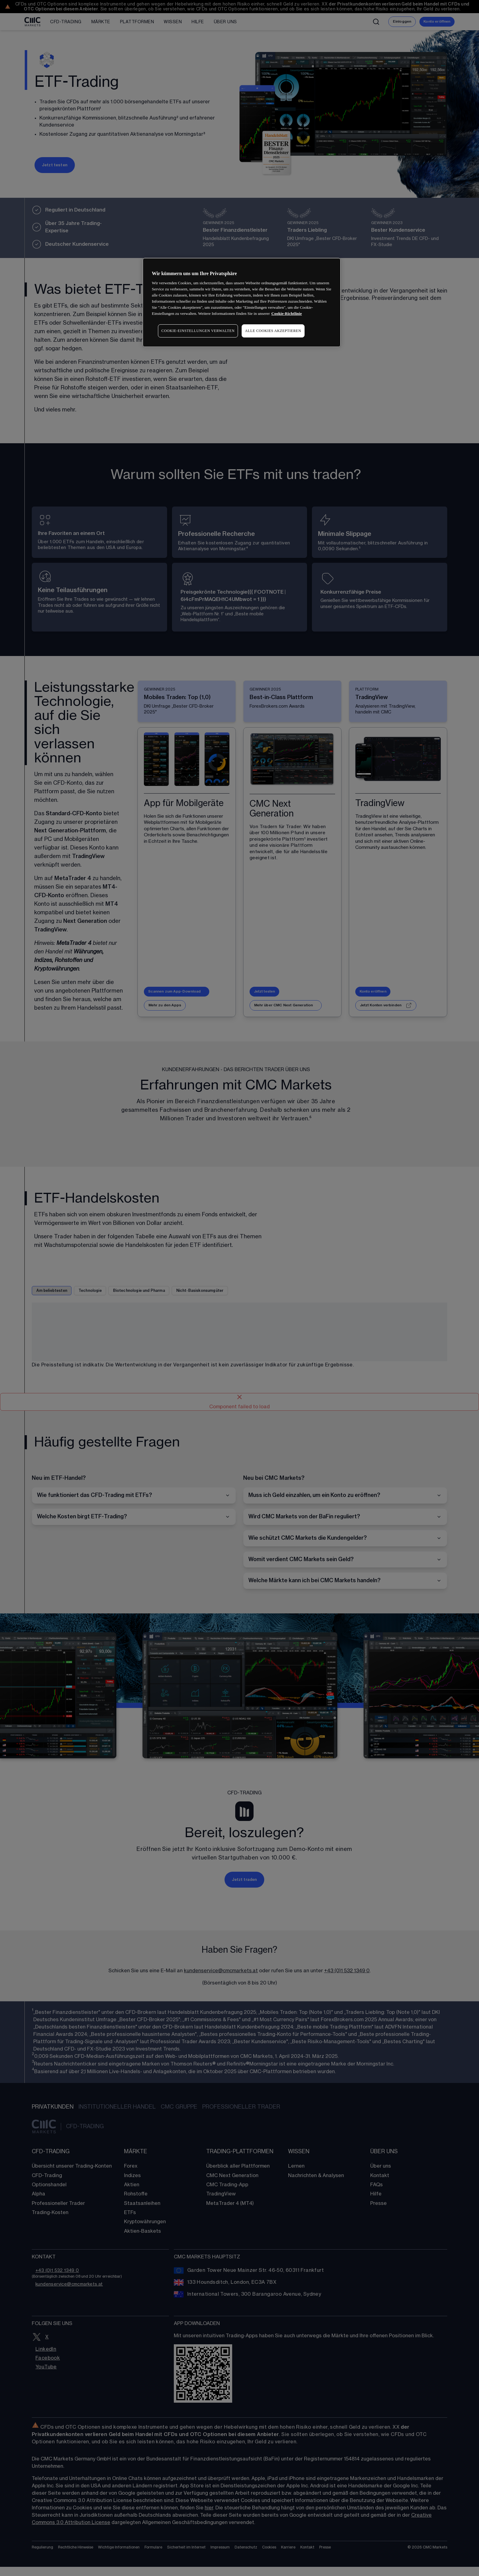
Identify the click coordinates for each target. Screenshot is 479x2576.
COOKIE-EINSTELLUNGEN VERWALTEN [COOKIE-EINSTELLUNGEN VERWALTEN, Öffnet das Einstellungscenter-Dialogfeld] (198, 331)
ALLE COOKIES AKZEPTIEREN (273, 331)
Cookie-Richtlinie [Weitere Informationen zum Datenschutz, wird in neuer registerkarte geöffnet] (286, 313)
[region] (241, 302)
